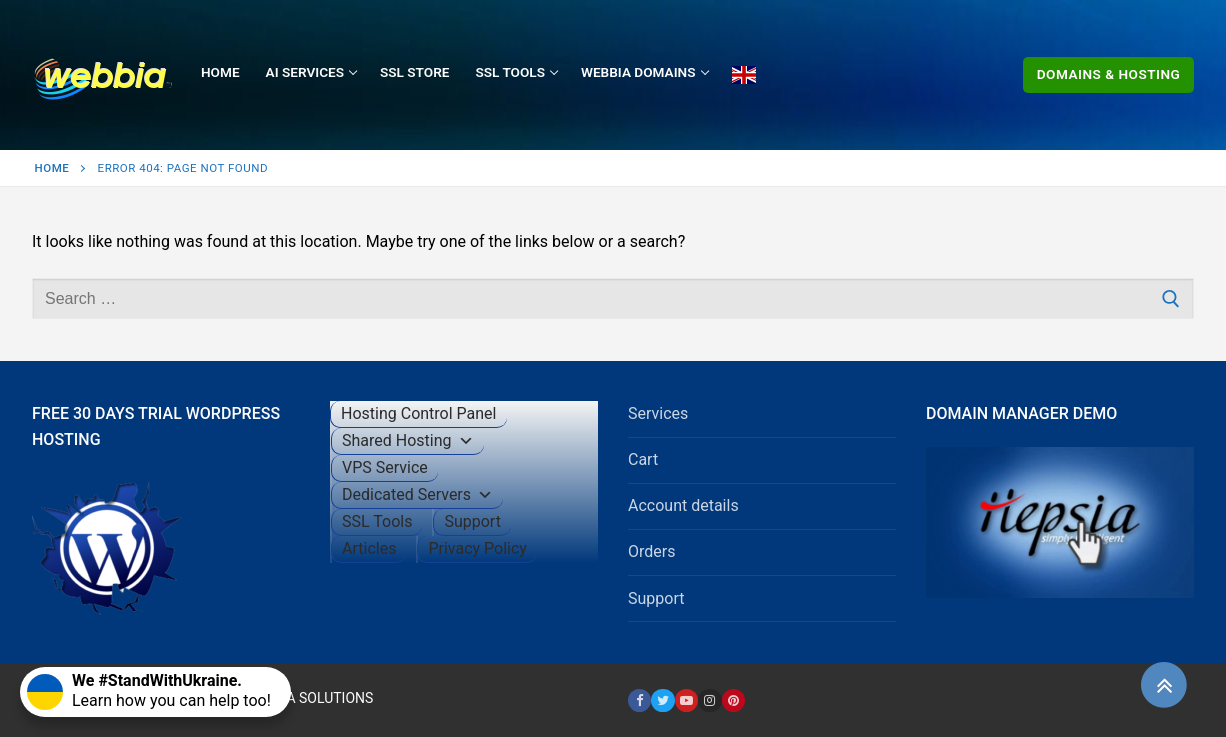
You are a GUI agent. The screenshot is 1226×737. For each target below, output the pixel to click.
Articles (369, 548)
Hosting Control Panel (419, 413)
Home (52, 168)
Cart (643, 459)
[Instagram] (709, 700)
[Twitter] (662, 700)
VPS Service (385, 467)
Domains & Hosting (1109, 74)
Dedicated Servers (417, 494)
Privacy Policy (477, 548)
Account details (683, 505)
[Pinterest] (733, 700)
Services (658, 413)
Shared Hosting (408, 440)
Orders (651, 551)
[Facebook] (639, 700)
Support (472, 521)
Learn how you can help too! (149, 690)
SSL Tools (377, 521)
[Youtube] (686, 700)
